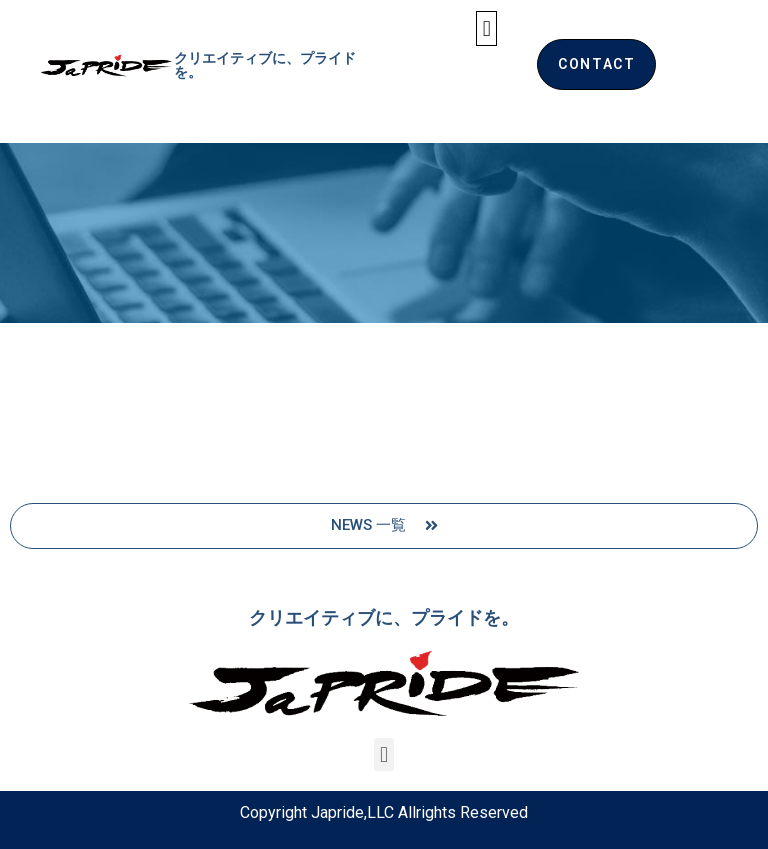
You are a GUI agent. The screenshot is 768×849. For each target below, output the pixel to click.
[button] (486, 28)
